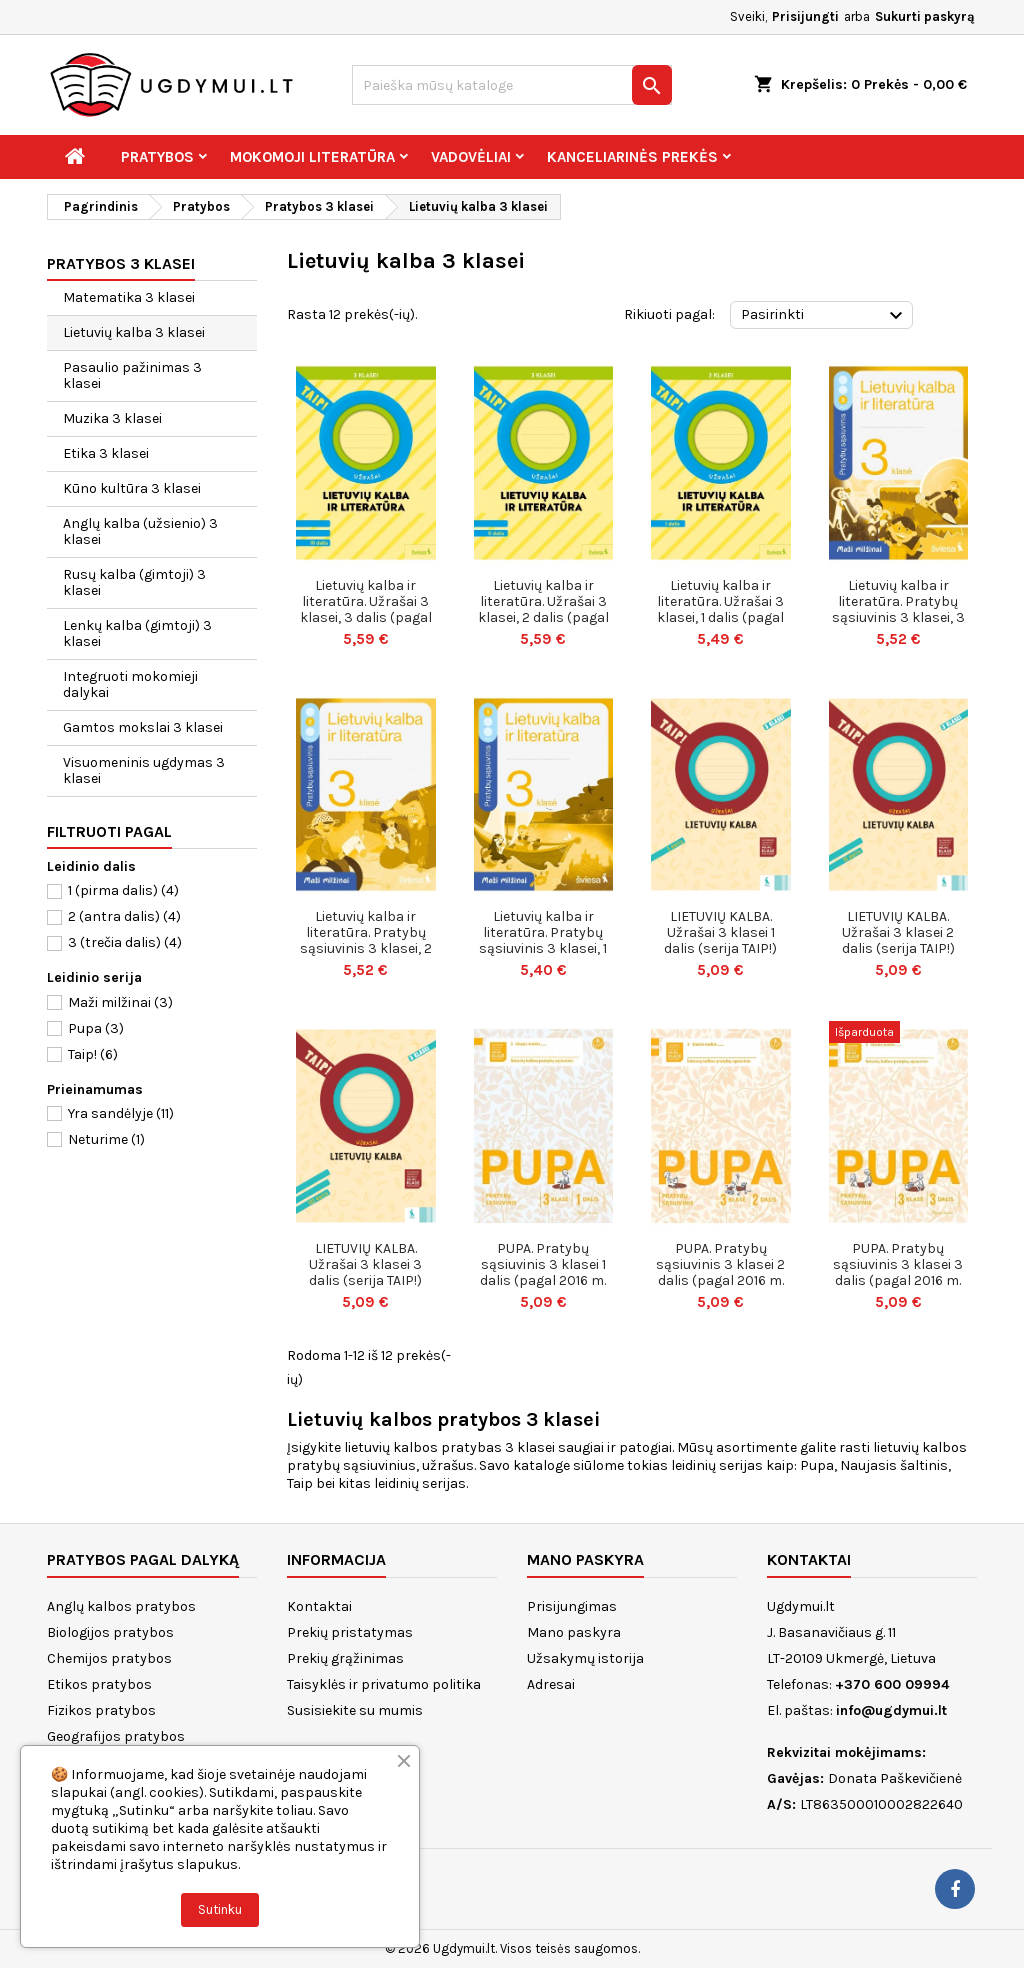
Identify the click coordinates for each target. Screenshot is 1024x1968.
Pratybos (157, 157)
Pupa (96, 1028)
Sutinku (220, 1909)
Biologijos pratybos (110, 1632)
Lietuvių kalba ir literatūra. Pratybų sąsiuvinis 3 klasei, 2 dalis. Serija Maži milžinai (366, 948)
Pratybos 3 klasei (121, 263)
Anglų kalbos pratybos (121, 1606)
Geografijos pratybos (116, 1736)
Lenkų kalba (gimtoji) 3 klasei (137, 633)
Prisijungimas (572, 1606)
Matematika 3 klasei (129, 297)
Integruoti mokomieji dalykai (130, 684)
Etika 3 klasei (106, 453)
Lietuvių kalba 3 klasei (134, 332)
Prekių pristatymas (350, 1632)
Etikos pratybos (99, 1684)
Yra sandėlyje (121, 1113)
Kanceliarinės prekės (632, 157)
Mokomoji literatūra (312, 157)
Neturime (106, 1139)
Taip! (93, 1054)
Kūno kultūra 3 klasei (132, 488)
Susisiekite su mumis (355, 1710)
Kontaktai (319, 1606)
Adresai (551, 1684)
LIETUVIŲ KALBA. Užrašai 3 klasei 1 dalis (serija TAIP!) (720, 932)
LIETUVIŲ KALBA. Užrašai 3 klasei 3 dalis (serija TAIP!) (365, 1264)
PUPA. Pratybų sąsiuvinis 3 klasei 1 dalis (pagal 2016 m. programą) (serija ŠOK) (543, 1280)
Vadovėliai (471, 157)
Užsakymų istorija (585, 1658)
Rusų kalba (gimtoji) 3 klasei (134, 582)
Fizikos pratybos (101, 1710)
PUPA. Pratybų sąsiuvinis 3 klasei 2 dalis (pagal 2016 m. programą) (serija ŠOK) (720, 1280)
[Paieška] (512, 85)
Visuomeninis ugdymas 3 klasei (144, 770)
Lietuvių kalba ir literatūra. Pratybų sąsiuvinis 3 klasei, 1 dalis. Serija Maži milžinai (543, 948)
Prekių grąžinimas (345, 1658)
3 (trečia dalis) (125, 942)
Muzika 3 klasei (112, 418)
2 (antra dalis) (124, 916)
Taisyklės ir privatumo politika (384, 1684)
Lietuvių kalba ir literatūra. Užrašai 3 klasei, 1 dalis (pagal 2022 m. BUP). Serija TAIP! (720, 617)
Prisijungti (805, 16)
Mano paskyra (574, 1632)
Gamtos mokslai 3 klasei (143, 727)
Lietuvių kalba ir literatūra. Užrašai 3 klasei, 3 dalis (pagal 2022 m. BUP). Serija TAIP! (366, 617)
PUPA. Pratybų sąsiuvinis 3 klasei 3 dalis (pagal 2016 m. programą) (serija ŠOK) (898, 1280)
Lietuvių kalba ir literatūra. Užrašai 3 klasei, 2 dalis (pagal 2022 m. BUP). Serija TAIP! (543, 617)
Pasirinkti (824, 316)
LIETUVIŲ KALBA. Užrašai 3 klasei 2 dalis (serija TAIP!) (898, 932)
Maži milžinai (120, 1002)
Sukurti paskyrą (925, 16)
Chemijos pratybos (109, 1658)
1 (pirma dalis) (123, 890)
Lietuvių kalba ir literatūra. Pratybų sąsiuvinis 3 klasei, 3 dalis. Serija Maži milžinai (898, 617)
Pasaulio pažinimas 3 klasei (132, 375)
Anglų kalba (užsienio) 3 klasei (140, 531)
